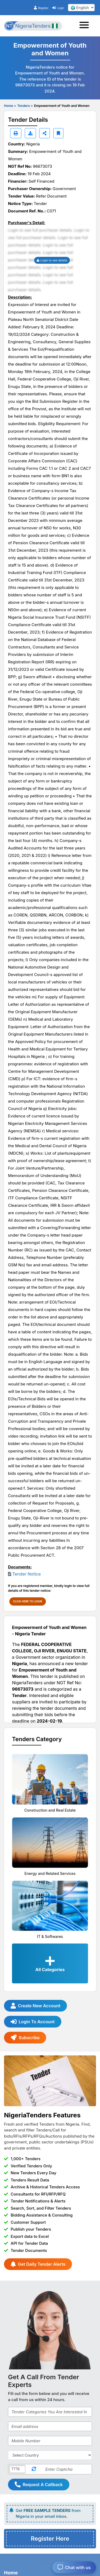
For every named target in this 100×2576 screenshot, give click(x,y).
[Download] (30, 133)
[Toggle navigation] (85, 26)
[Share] (44, 133)
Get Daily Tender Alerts (38, 2264)
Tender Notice (26, 1574)
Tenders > (25, 106)
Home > (10, 106)
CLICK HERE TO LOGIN (27, 1601)
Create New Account (35, 2006)
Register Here (50, 2538)
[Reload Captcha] (34, 2469)
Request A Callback (39, 2484)
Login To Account (33, 2022)
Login (58, 8)
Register (41, 8)
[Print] (15, 133)
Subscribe (25, 2038)
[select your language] (81, 7)
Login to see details (52, 260)
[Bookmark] (58, 133)
